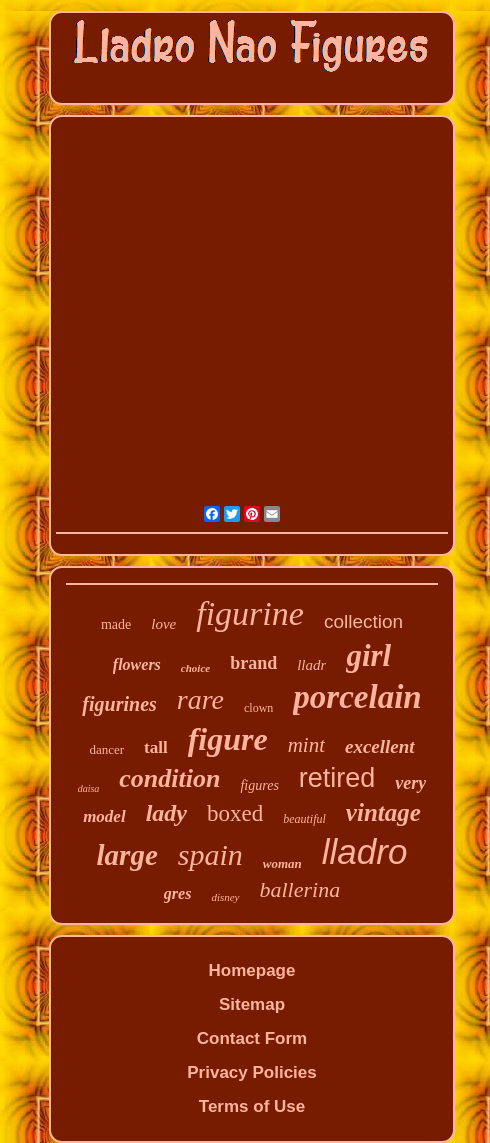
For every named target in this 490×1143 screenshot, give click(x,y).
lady (166, 813)
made (116, 624)
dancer (106, 749)
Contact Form (252, 1038)
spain (210, 854)
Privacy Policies (251, 1072)
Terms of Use (252, 1106)
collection (363, 621)
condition (169, 778)
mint (306, 745)
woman (282, 863)
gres (178, 893)
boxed (235, 813)
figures (259, 785)
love (163, 624)
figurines (119, 704)
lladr (311, 665)
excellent (380, 746)
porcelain (357, 697)
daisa (89, 788)
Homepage (252, 970)
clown (258, 708)
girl (368, 655)
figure (228, 739)
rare (200, 699)
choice (195, 668)
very (410, 783)
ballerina (300, 889)
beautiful (304, 819)
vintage (383, 812)
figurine (250, 613)
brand (253, 663)
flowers (137, 664)
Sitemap (252, 1004)
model (104, 816)
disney (225, 897)
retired (337, 778)
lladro (365, 851)
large (127, 855)
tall (156, 747)
